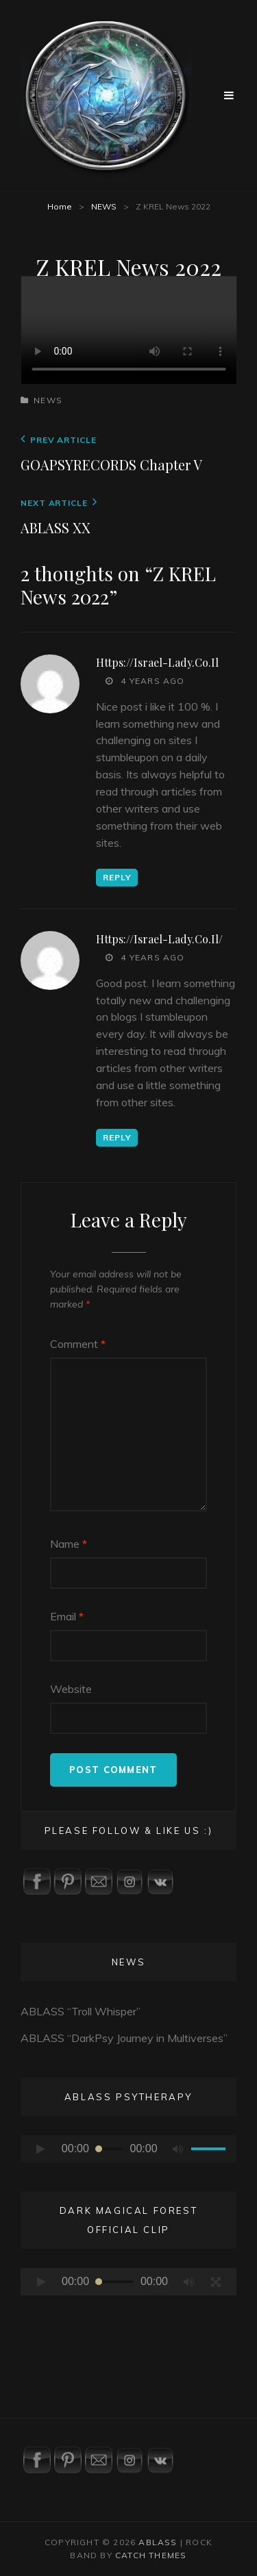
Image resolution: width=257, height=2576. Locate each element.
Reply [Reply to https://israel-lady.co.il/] (117, 1137)
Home (59, 206)
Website (71, 1689)
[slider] (109, 2148)
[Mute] (177, 2149)
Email (67, 1616)
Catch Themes (150, 2555)
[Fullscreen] (216, 2281)
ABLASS (157, 2542)
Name (68, 1544)
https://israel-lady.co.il (157, 662)
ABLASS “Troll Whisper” (80, 2011)
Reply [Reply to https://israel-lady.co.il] (117, 877)
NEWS (104, 206)
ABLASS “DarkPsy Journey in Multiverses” (124, 2038)
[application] (128, 2149)
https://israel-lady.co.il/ (159, 939)
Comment (78, 1344)
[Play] (41, 2149)
